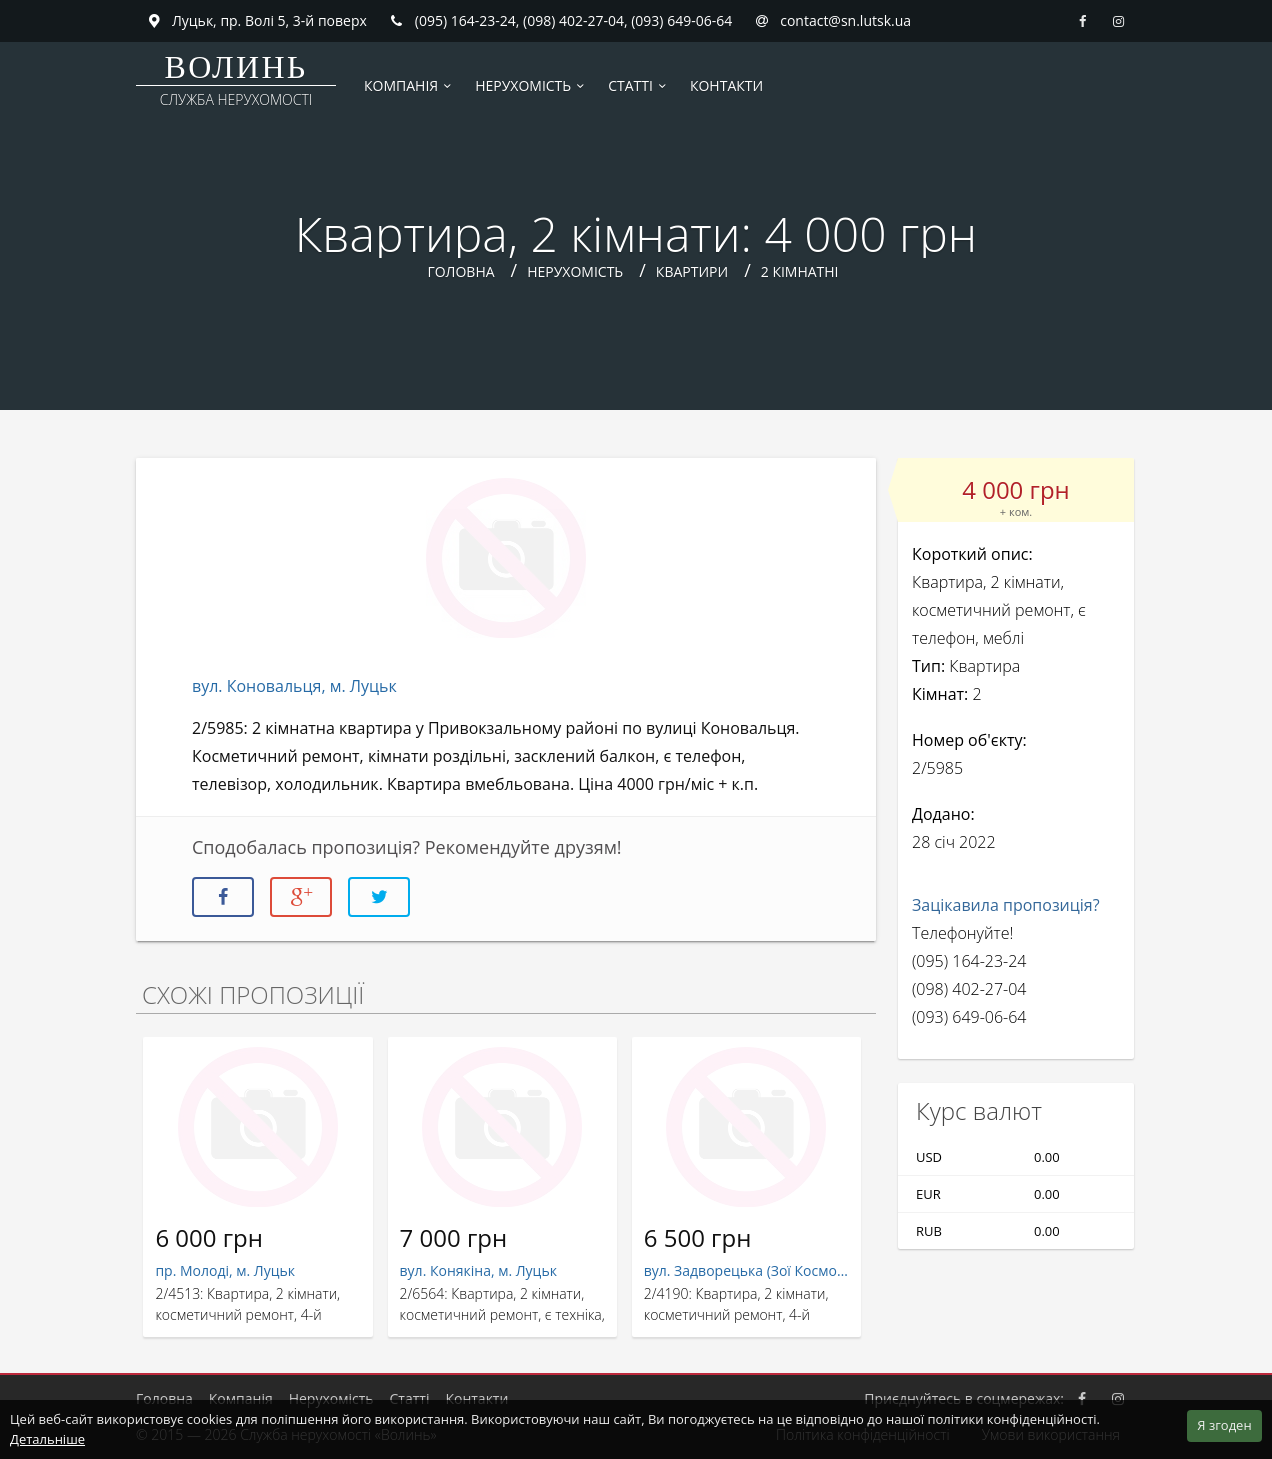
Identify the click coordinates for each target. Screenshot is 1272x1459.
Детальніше (47, 1439)
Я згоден (1224, 1425)
